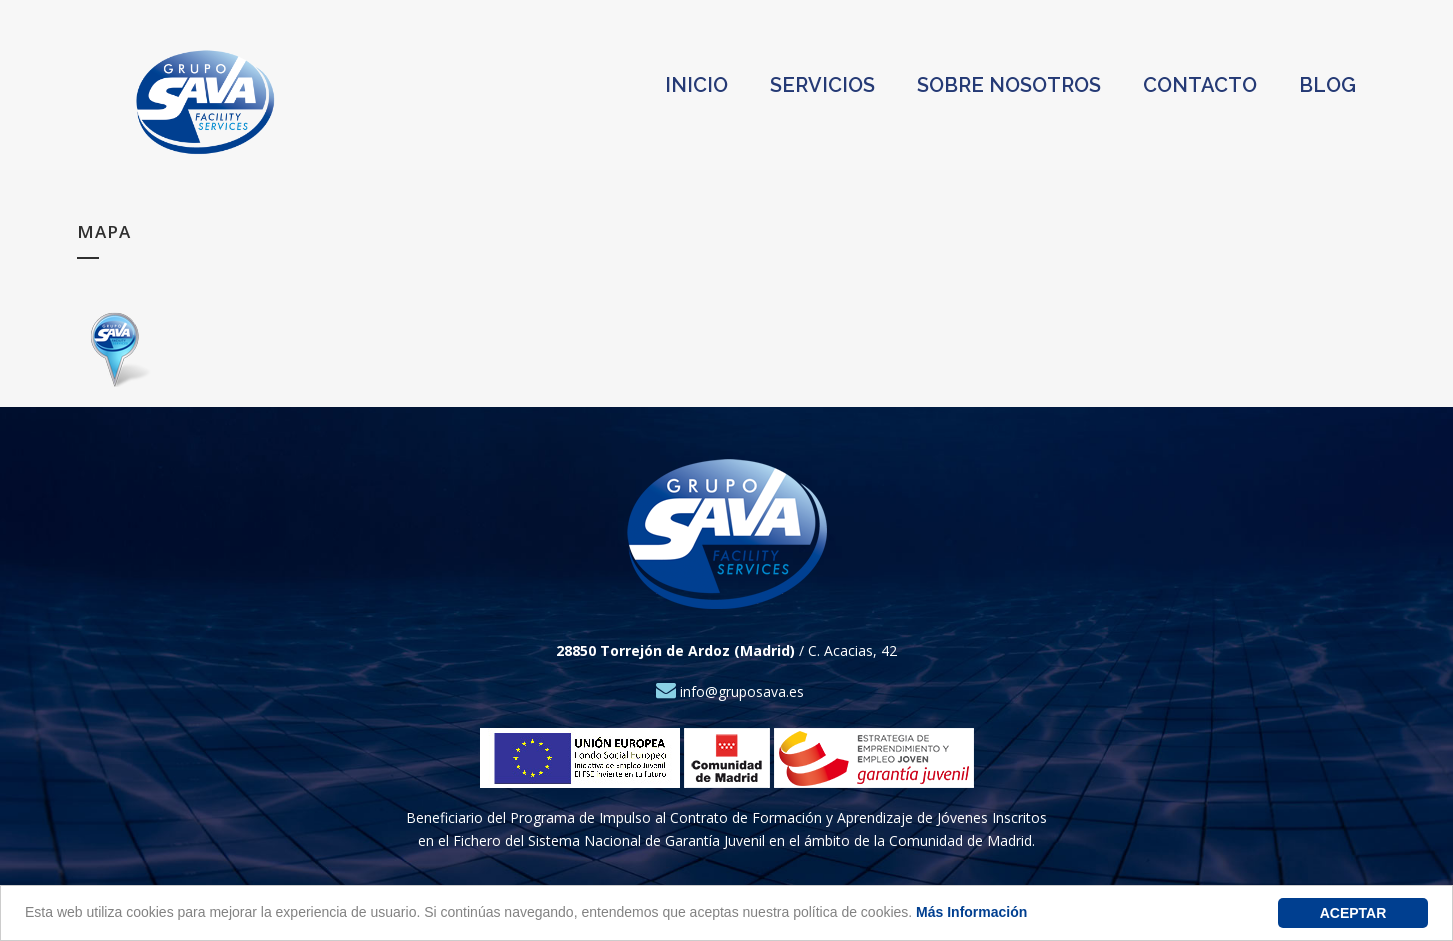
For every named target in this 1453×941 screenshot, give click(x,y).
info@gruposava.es (730, 691)
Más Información (971, 912)
